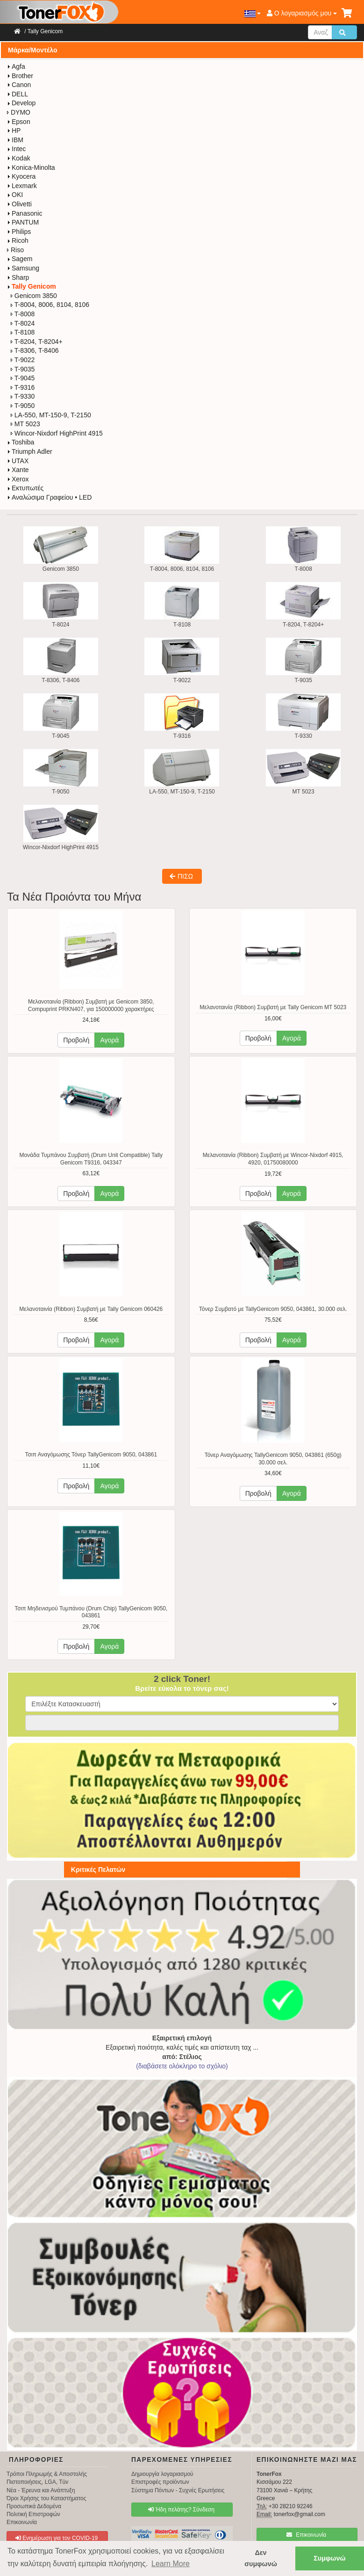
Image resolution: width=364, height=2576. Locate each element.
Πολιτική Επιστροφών (33, 2514)
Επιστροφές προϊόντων (160, 2482)
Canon (19, 84)
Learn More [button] (170, 2564)
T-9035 (23, 369)
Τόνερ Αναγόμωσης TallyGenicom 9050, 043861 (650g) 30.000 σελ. (273, 1459)
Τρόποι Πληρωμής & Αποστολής (47, 2474)
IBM (15, 140)
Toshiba (20, 442)
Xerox (18, 479)
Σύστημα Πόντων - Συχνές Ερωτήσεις (177, 2490)
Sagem (19, 258)
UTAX (18, 461)
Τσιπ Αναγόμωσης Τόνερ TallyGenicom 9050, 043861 (91, 1454)
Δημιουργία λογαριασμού (162, 2474)
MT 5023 (25, 424)
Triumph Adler (29, 451)
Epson (18, 121)
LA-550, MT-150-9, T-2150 (51, 415)
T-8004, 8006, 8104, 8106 (50, 304)
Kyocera (21, 176)
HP (14, 130)
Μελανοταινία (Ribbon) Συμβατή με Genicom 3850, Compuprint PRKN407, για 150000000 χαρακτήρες (91, 1005)
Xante (18, 469)
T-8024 (23, 323)
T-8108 (23, 332)
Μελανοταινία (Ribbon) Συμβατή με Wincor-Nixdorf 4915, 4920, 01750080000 (273, 1159)
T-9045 (23, 378)
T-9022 (23, 360)
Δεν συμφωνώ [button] (260, 2558)
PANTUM (23, 222)
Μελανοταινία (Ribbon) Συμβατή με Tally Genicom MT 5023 (273, 1007)
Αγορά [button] (109, 1040)
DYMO (18, 112)
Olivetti (19, 204)
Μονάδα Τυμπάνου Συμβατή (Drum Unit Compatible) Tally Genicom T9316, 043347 (91, 1159)
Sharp (18, 277)
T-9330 (23, 396)
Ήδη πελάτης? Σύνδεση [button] (181, 2509)
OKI (15, 194)
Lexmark (22, 185)
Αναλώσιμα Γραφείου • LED (49, 497)
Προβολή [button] (76, 1040)
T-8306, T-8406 (35, 350)
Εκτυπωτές (25, 488)
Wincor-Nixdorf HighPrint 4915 (57, 433)
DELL (17, 94)
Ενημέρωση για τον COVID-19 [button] (56, 2538)
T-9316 (23, 387)
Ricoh (18, 240)
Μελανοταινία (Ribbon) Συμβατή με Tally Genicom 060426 (91, 1309)
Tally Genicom (45, 31)
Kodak (18, 158)
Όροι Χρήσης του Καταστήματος (46, 2498)
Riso (15, 250)
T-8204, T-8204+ (37, 341)
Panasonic (24, 213)
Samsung (23, 268)
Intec (16, 149)
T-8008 (23, 314)
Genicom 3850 (34, 295)
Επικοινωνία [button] (306, 2535)
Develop (21, 103)
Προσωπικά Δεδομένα (34, 2506)
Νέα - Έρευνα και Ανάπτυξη (41, 2490)
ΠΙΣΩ (181, 876)
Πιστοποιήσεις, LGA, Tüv (37, 2482)
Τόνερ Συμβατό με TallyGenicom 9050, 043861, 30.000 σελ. (273, 1309)
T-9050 (23, 405)
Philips (19, 231)
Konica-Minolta (31, 167)
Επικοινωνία (22, 2522)
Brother (20, 76)
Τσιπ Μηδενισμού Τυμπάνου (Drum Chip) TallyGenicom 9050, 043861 (90, 1612)
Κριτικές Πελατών (98, 1869)
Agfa (16, 66)
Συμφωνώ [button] (329, 2558)
